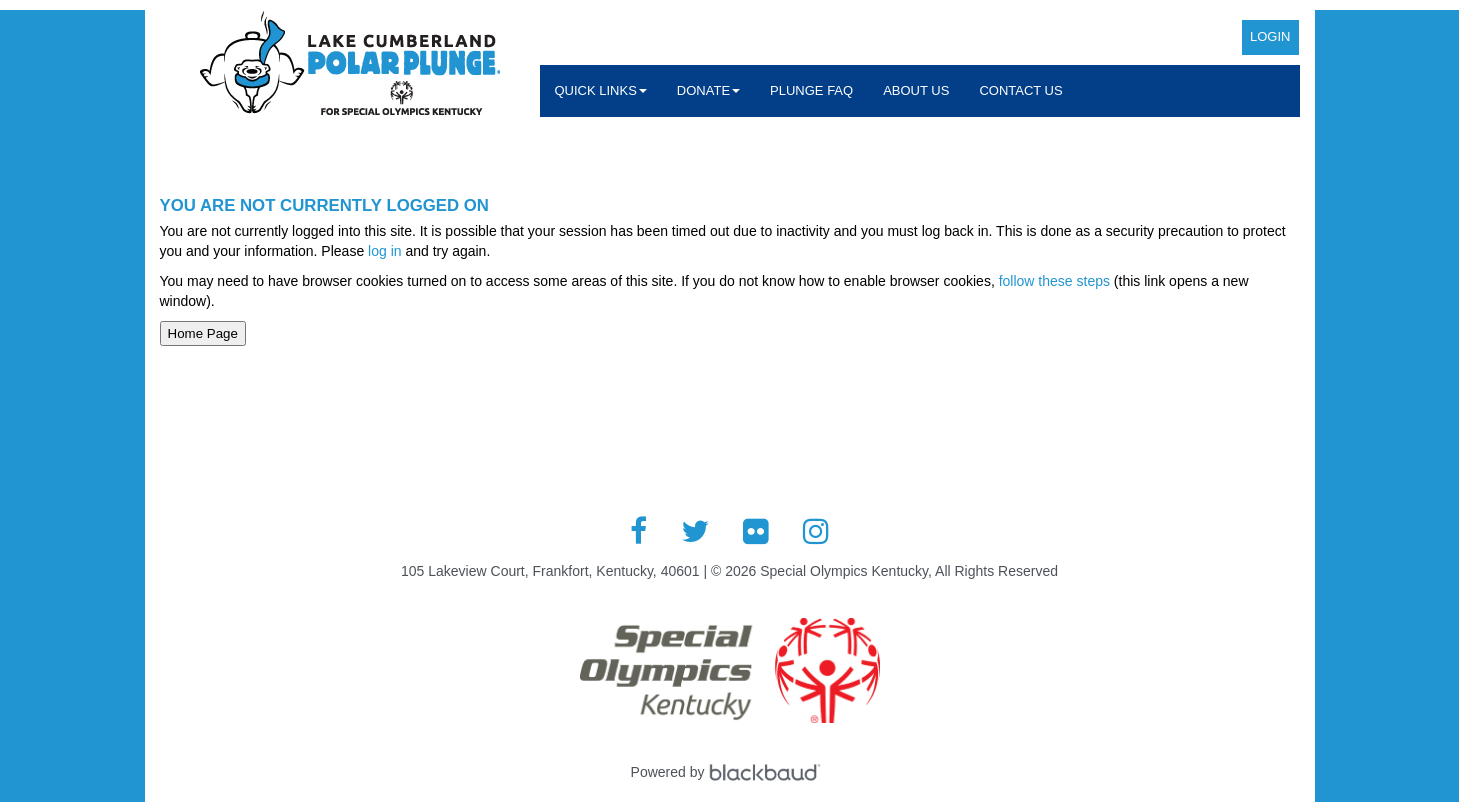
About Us (916, 90)
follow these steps (1054, 281)
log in (384, 251)
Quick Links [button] (601, 90)
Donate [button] (708, 90)
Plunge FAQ (811, 90)
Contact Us (1020, 90)
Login (1270, 36)
